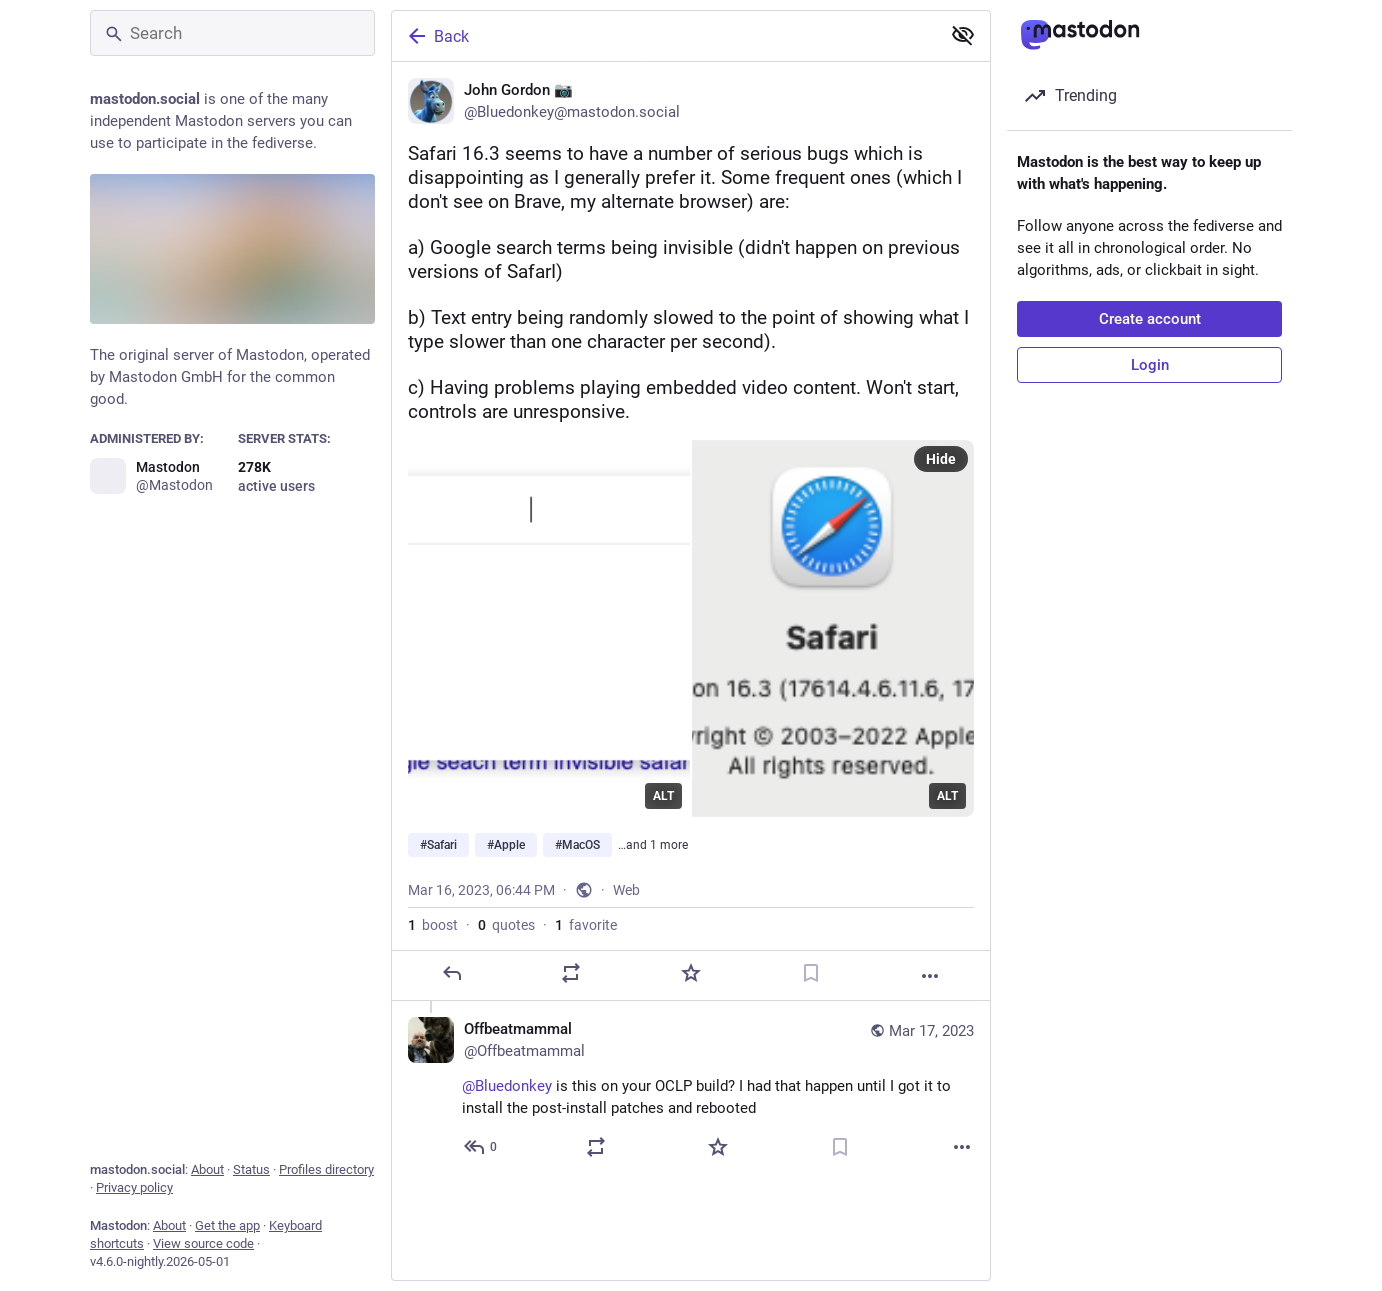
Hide (941, 473)
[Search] (232, 33)
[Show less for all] (963, 35)
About (207, 1169)
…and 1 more (653, 859)
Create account (1150, 319)
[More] (930, 990)
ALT (663, 810)
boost (433, 939)
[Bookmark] (811, 987)
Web (626, 904)
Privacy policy (134, 1187)
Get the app (227, 1225)
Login (1150, 365)
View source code (203, 1243)
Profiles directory (326, 1169)
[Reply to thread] (481, 1161)
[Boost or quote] (571, 987)
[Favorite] (691, 987)
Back (437, 36)
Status (251, 1169)
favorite (586, 939)
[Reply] (452, 987)
